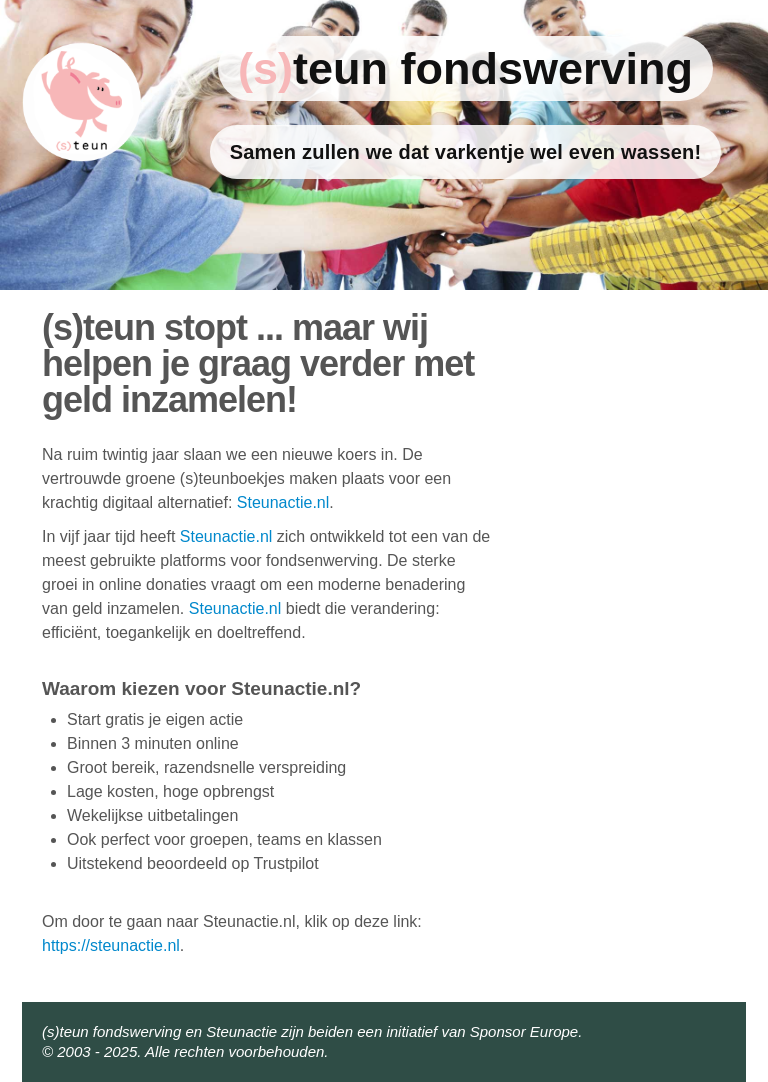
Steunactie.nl (283, 502)
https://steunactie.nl (111, 945)
